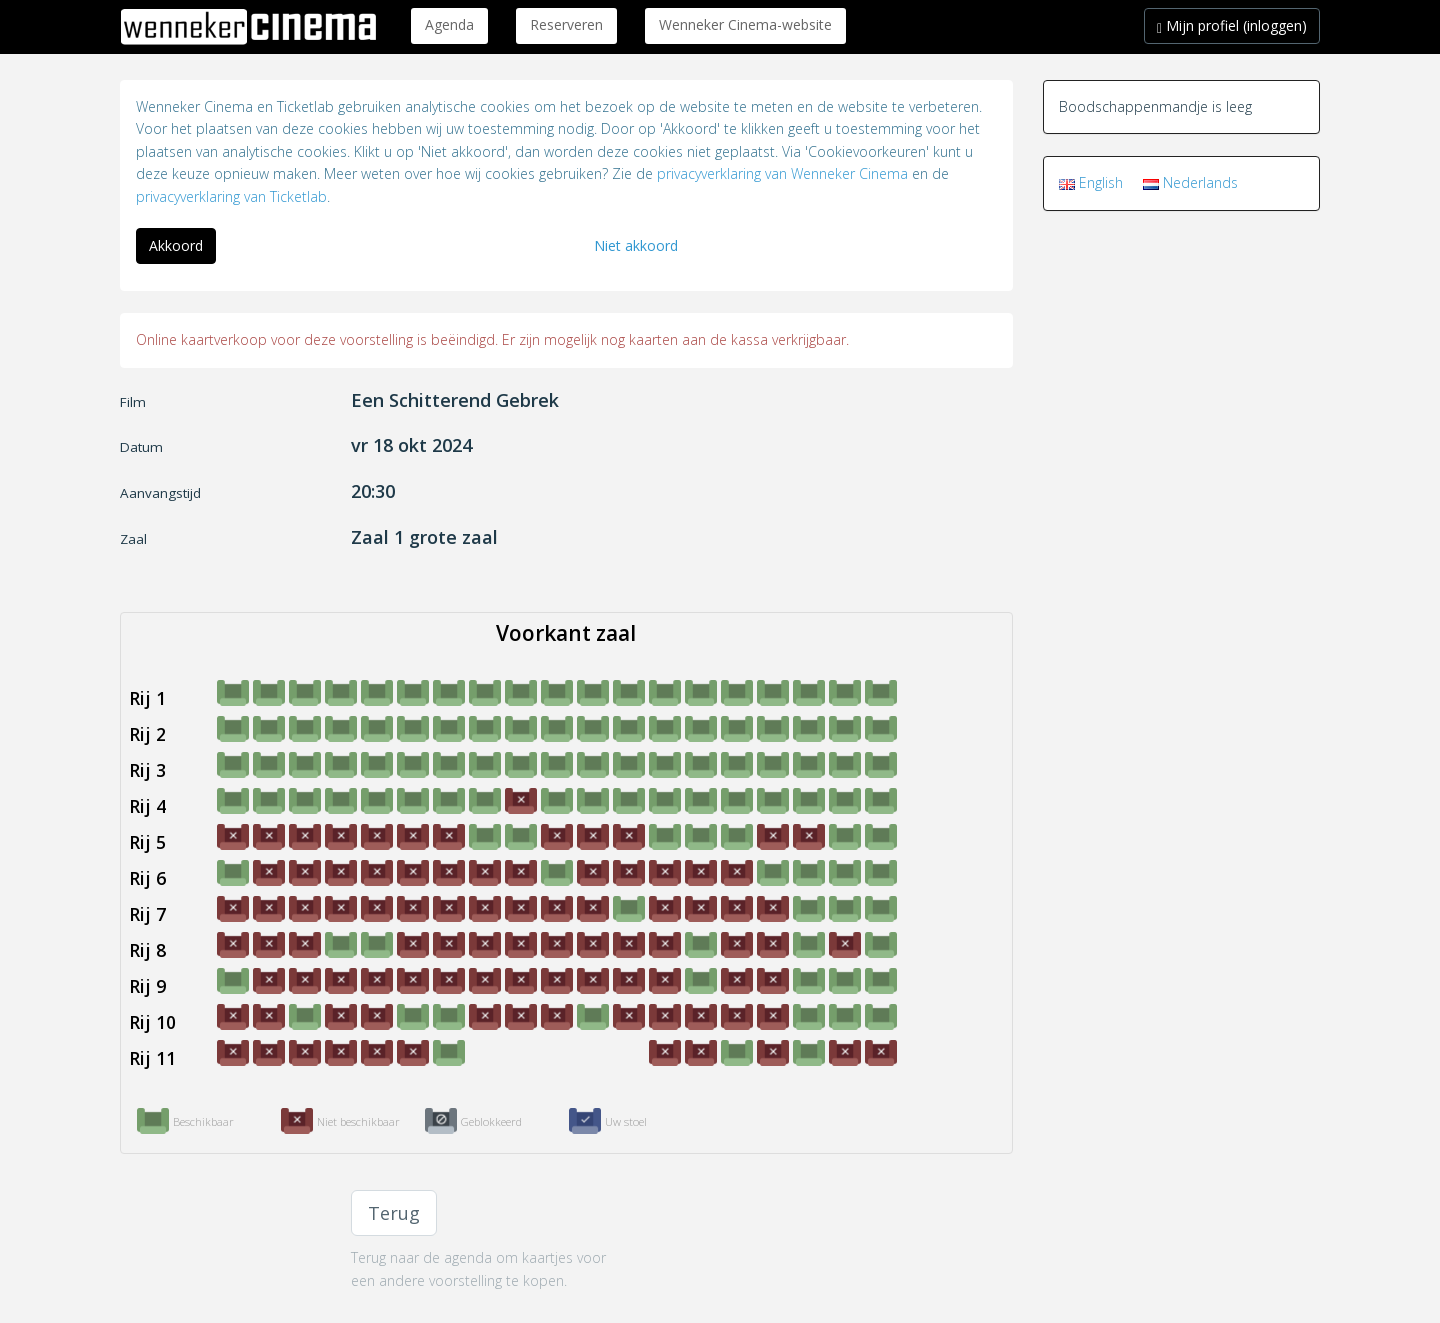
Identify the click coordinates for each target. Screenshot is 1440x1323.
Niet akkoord (636, 245)
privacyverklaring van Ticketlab (231, 196)
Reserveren (566, 24)
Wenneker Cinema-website (745, 24)
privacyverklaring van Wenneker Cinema (782, 173)
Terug (394, 1213)
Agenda (449, 24)
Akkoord (176, 245)
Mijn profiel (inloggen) (1232, 25)
